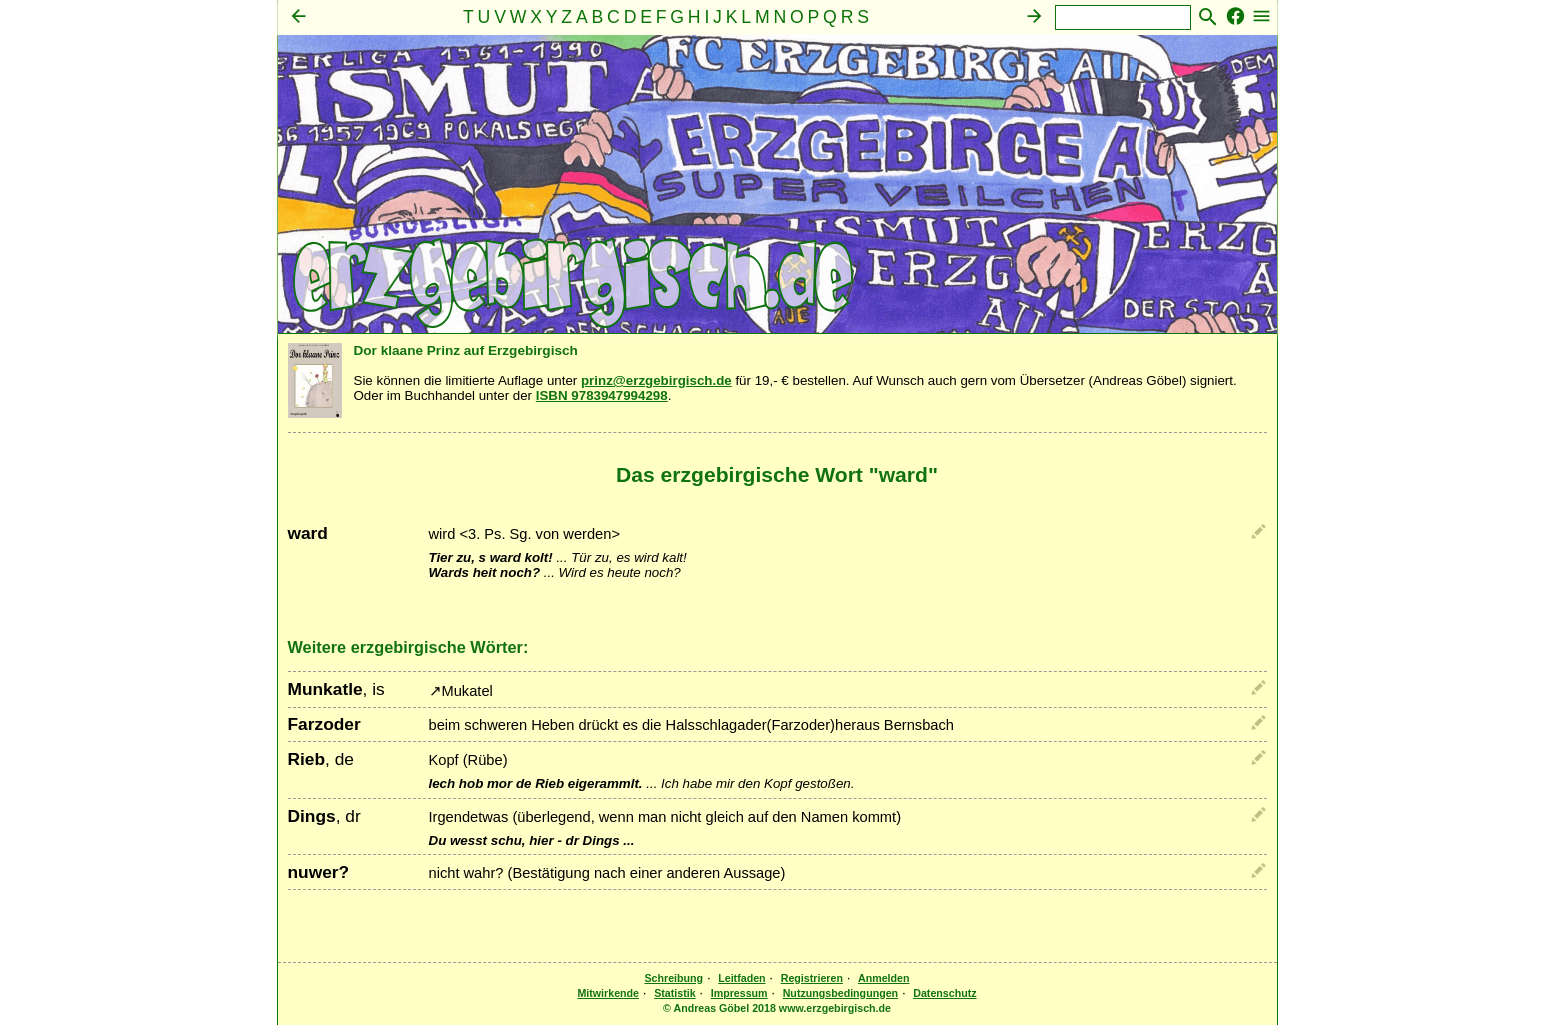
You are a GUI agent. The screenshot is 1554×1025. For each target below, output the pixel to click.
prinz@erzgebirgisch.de (656, 380)
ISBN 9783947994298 (602, 395)
